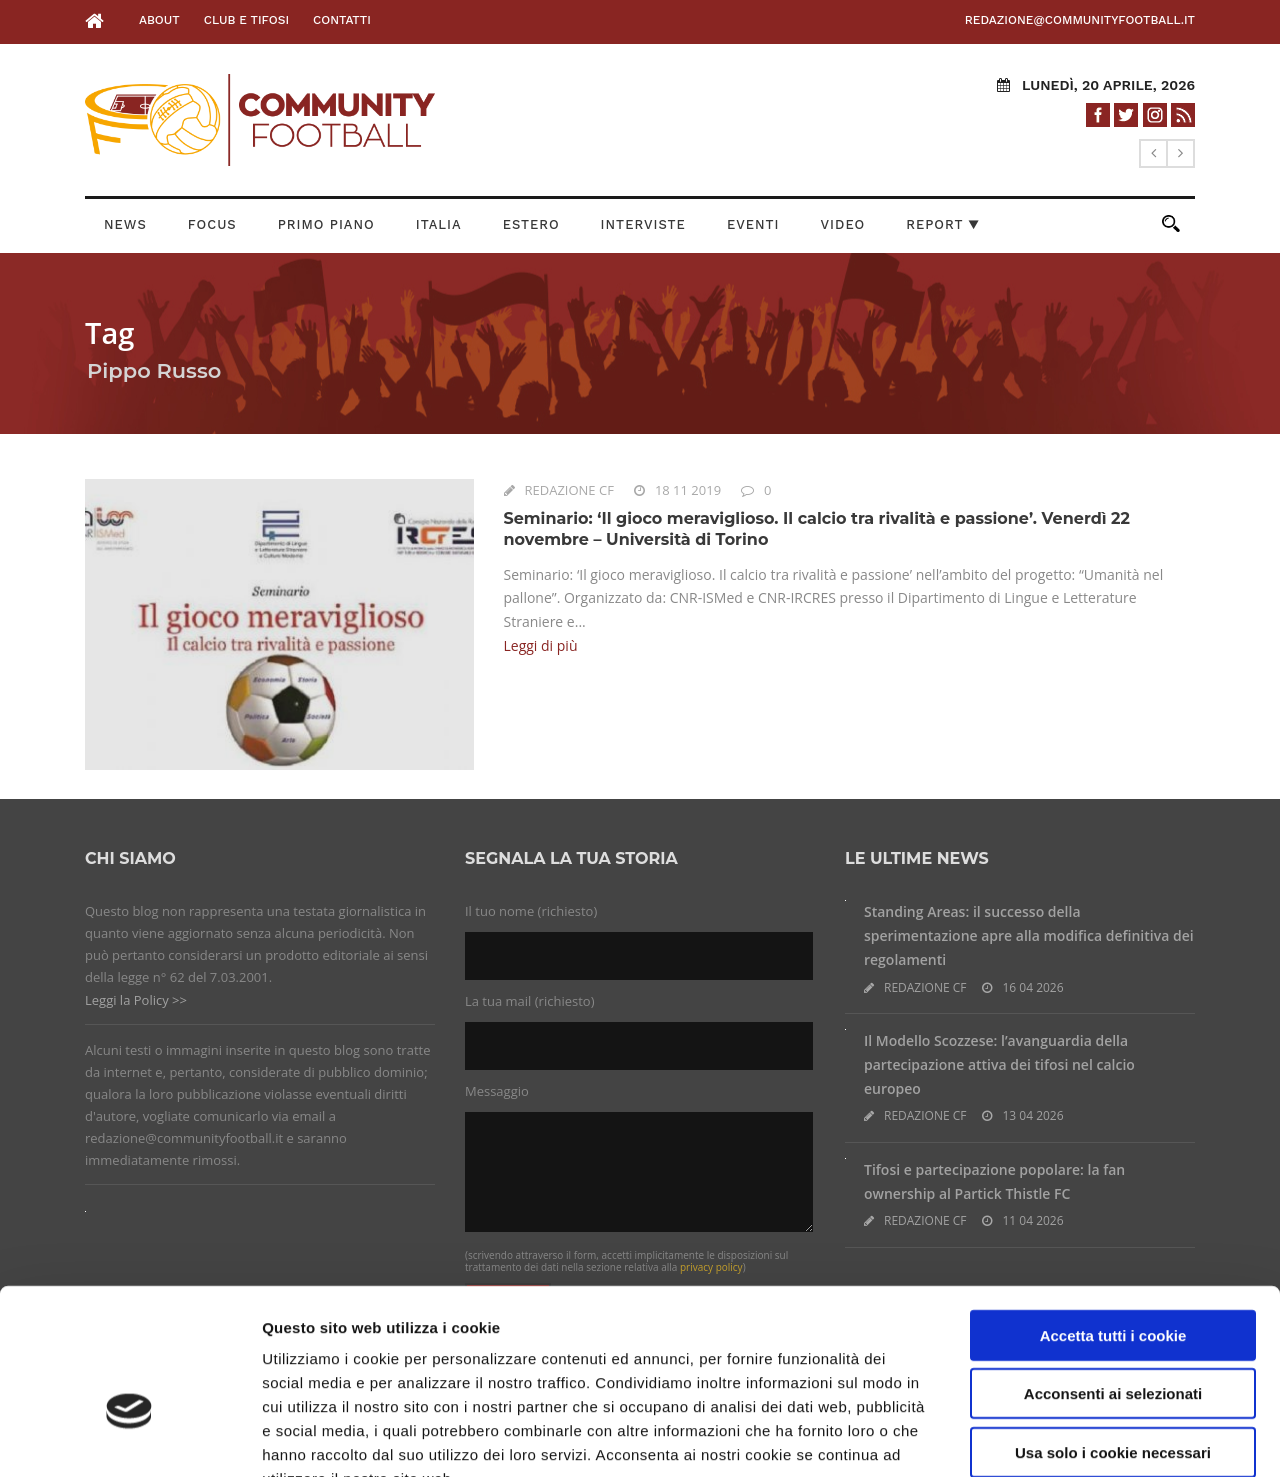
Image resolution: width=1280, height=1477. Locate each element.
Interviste (643, 224)
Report (943, 224)
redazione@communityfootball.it (1080, 20)
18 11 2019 (688, 490)
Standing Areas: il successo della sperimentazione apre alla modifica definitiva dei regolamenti (1029, 935)
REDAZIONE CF (569, 490)
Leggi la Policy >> (136, 1000)
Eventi (753, 224)
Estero (531, 224)
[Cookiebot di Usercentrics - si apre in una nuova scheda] (129, 1438)
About (159, 20)
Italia (439, 224)
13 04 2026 (1032, 1115)
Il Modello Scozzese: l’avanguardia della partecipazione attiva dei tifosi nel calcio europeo (999, 1064)
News (125, 224)
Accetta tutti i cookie (1113, 1213)
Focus (212, 224)
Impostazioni (1054, 1437)
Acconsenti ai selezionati (1113, 1272)
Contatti (342, 20)
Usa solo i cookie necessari (1113, 1330)
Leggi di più (541, 645)
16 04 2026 (1032, 987)
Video (843, 224)
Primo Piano (326, 224)
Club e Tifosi (246, 20)
